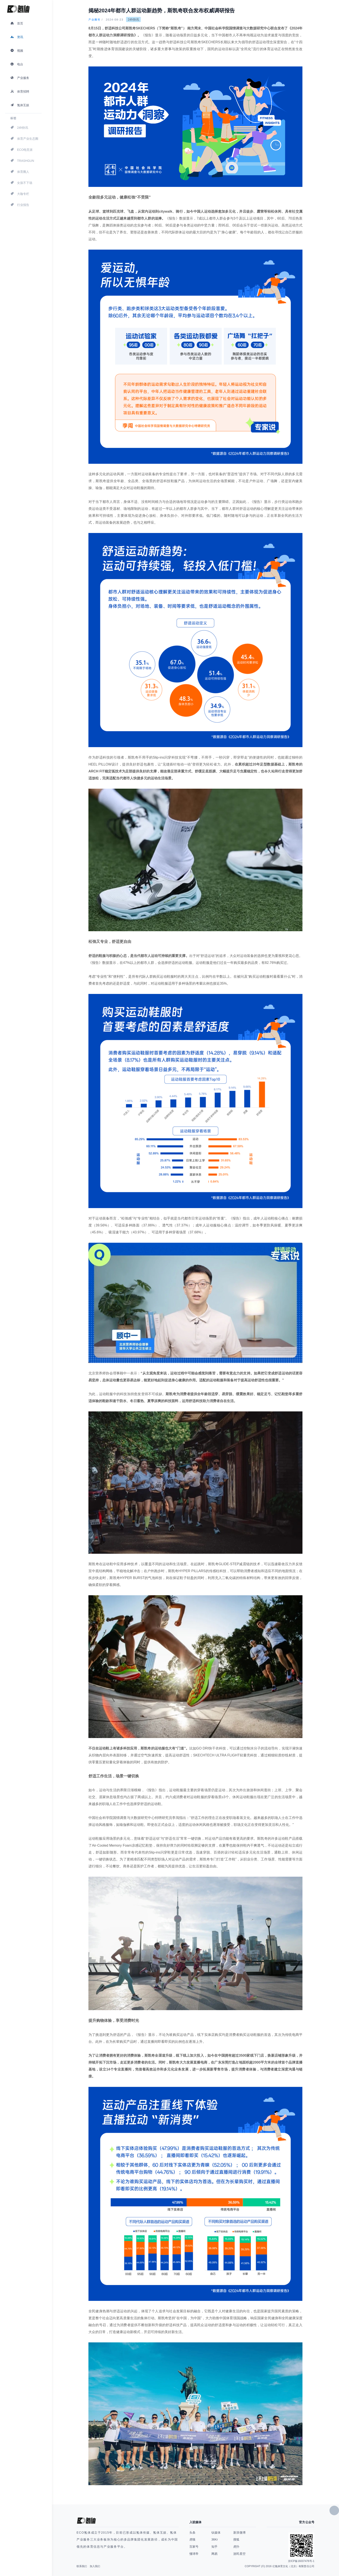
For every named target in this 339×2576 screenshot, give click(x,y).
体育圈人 (19, 171)
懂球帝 (193, 2553)
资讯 (16, 37)
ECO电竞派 (21, 149)
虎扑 (236, 2546)
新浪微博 (239, 2532)
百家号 (193, 2546)
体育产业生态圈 (24, 138)
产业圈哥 (94, 19)
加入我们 (95, 2566)
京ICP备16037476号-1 (301, 2561)
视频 (16, 50)
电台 (16, 64)
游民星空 (239, 2553)
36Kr (214, 2539)
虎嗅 (192, 2539)
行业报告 (19, 205)
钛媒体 (216, 2532)
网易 (214, 2553)
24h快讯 (19, 127)
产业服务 (19, 78)
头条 (192, 2532)
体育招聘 (19, 91)
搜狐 (236, 2539)
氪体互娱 (19, 105)
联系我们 (82, 2566)
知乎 (214, 2546)
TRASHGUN (22, 160)
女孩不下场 (21, 183)
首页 (16, 23)
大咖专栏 (19, 194)
